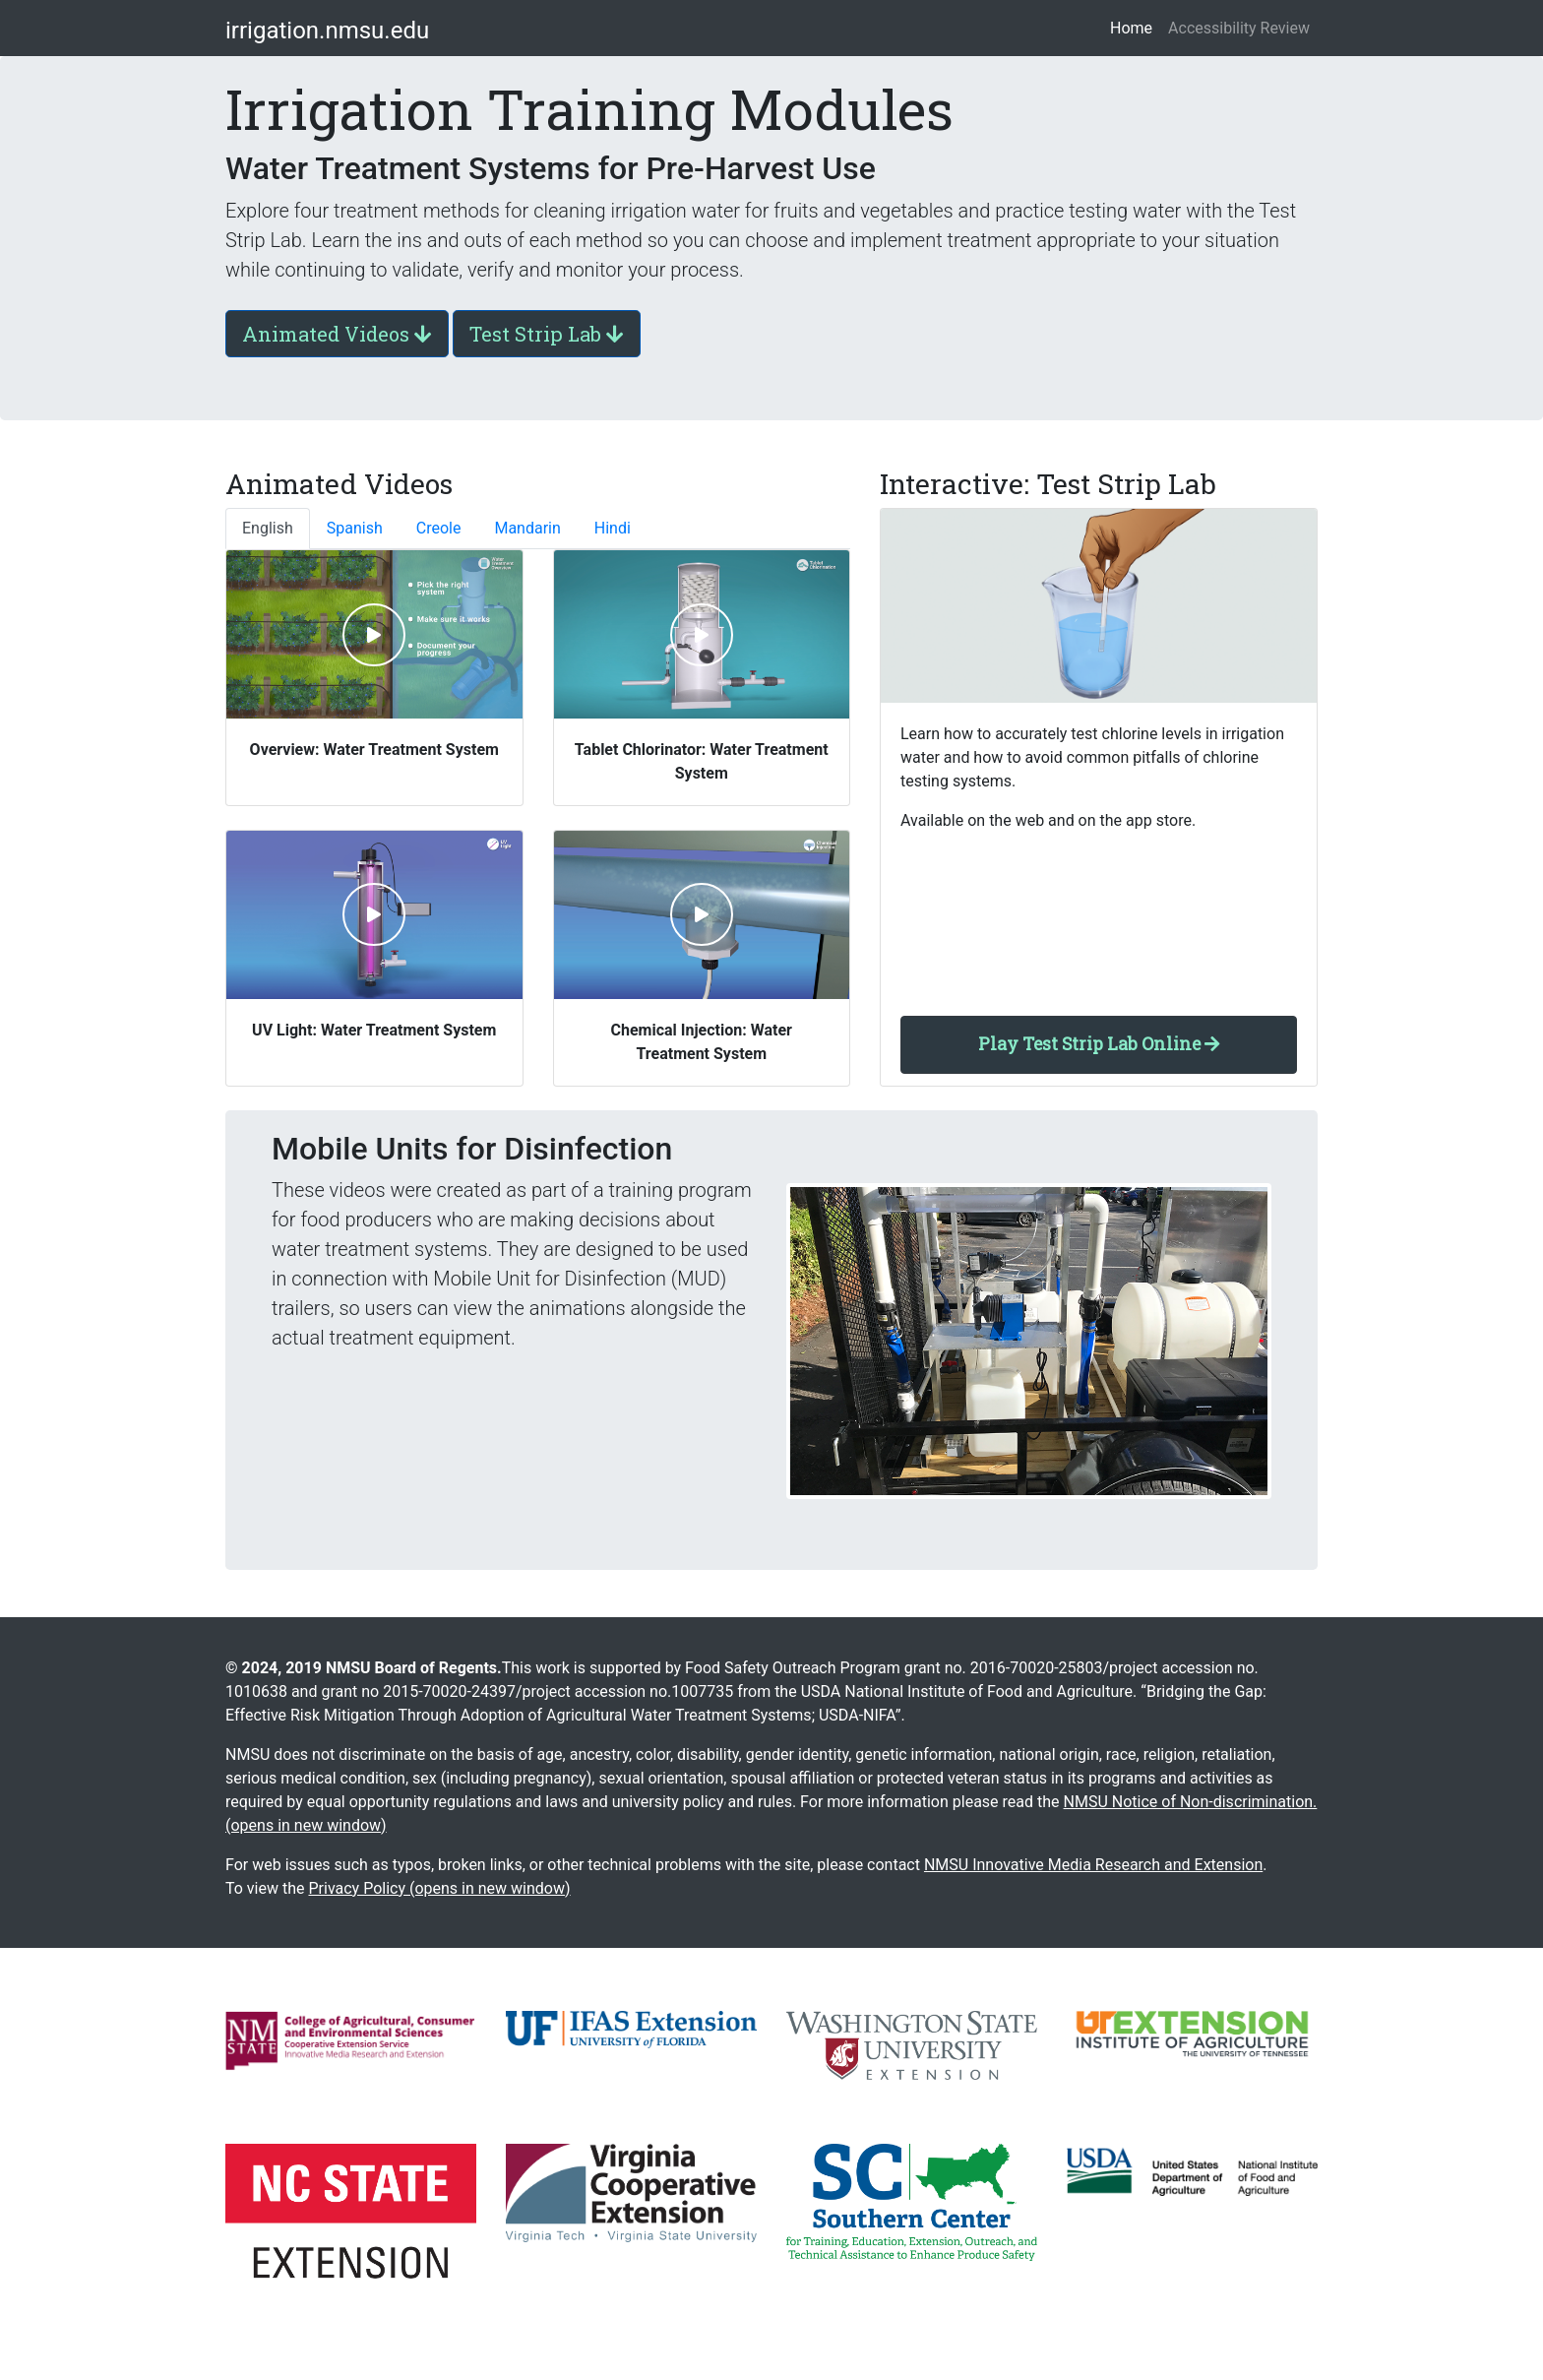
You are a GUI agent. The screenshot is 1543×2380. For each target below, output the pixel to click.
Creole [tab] (439, 528)
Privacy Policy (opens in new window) (439, 1888)
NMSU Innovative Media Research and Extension (1093, 1864)
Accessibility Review (1239, 28)
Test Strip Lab (546, 333)
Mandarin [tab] (527, 528)
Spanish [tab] (355, 528)
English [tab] (267, 528)
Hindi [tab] (612, 528)
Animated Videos (337, 333)
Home (1135, 26)
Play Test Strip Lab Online (1098, 1044)
